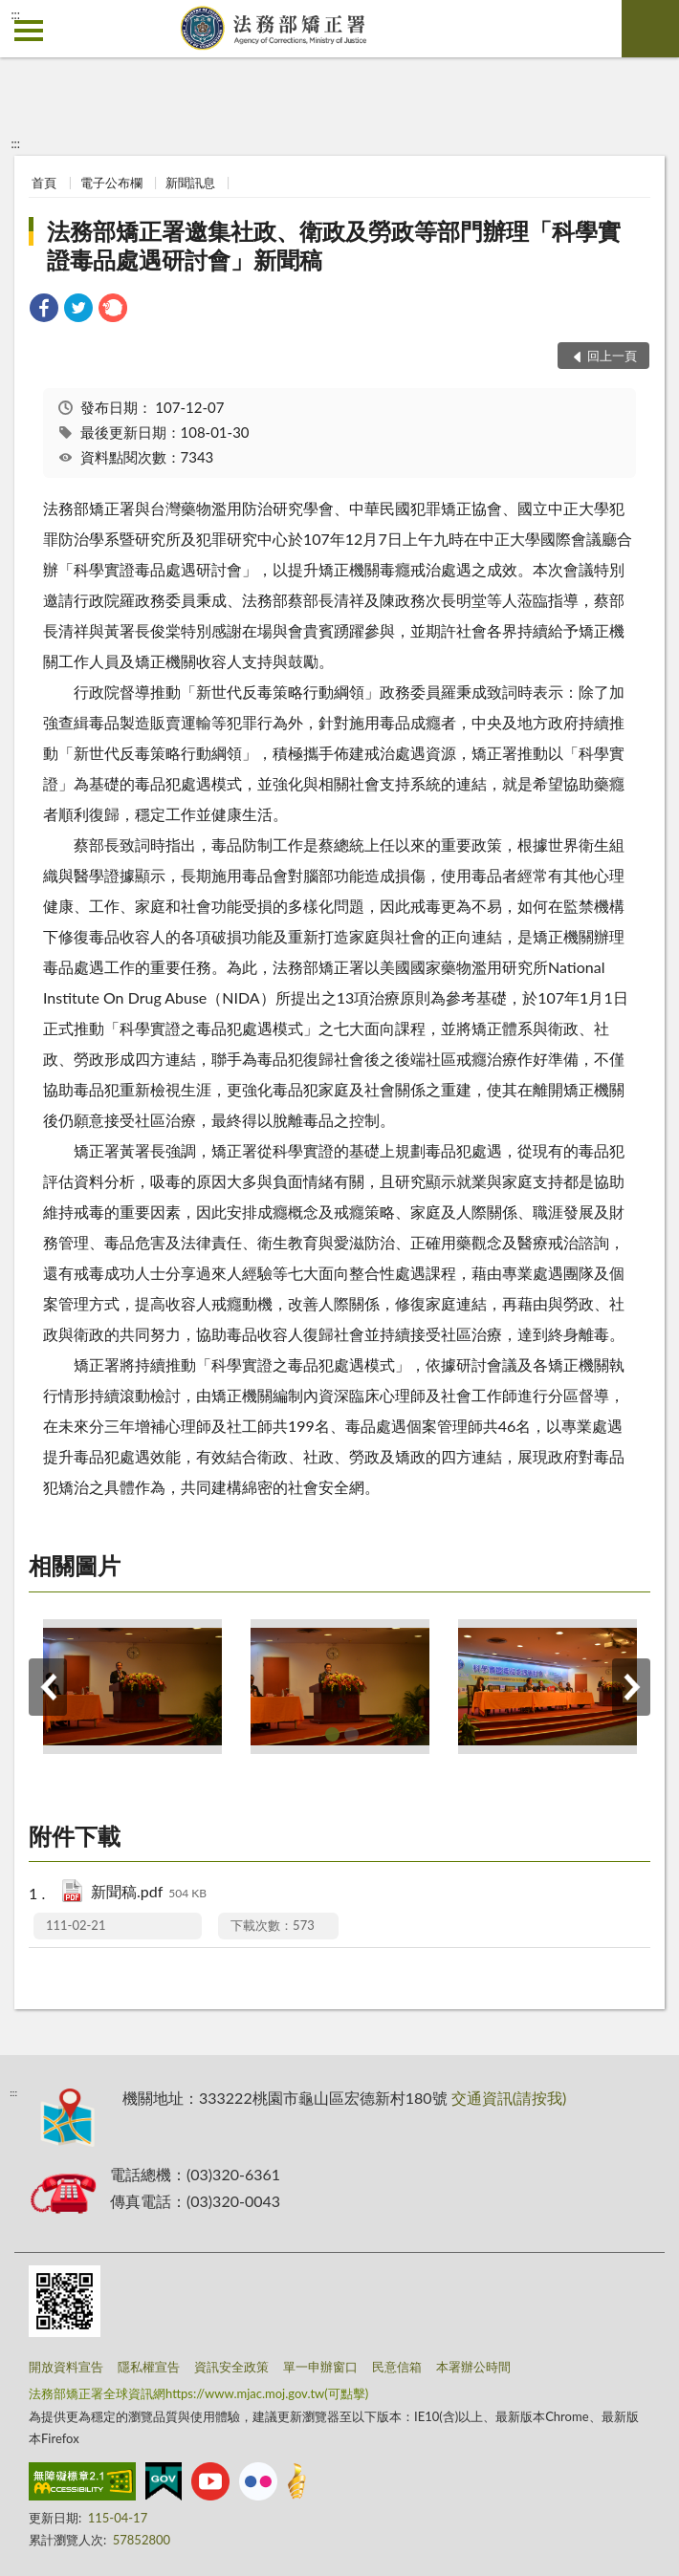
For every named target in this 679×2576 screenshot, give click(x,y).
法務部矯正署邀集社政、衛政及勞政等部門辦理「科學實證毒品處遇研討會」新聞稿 (334, 245)
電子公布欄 (111, 182)
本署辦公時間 (473, 2366)
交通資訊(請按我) (509, 2098)
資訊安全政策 (231, 2366)
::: (15, 14)
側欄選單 (28, 30)
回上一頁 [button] (612, 355)
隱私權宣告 (149, 2366)
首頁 (44, 182)
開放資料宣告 (66, 2366)
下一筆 (631, 1687)
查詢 (650, 28)
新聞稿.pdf (149, 1893)
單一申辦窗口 (320, 2366)
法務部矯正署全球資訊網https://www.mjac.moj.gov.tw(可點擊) (198, 2393)
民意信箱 (397, 2366)
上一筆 (48, 1687)
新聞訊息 (190, 182)
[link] (44, 310)
